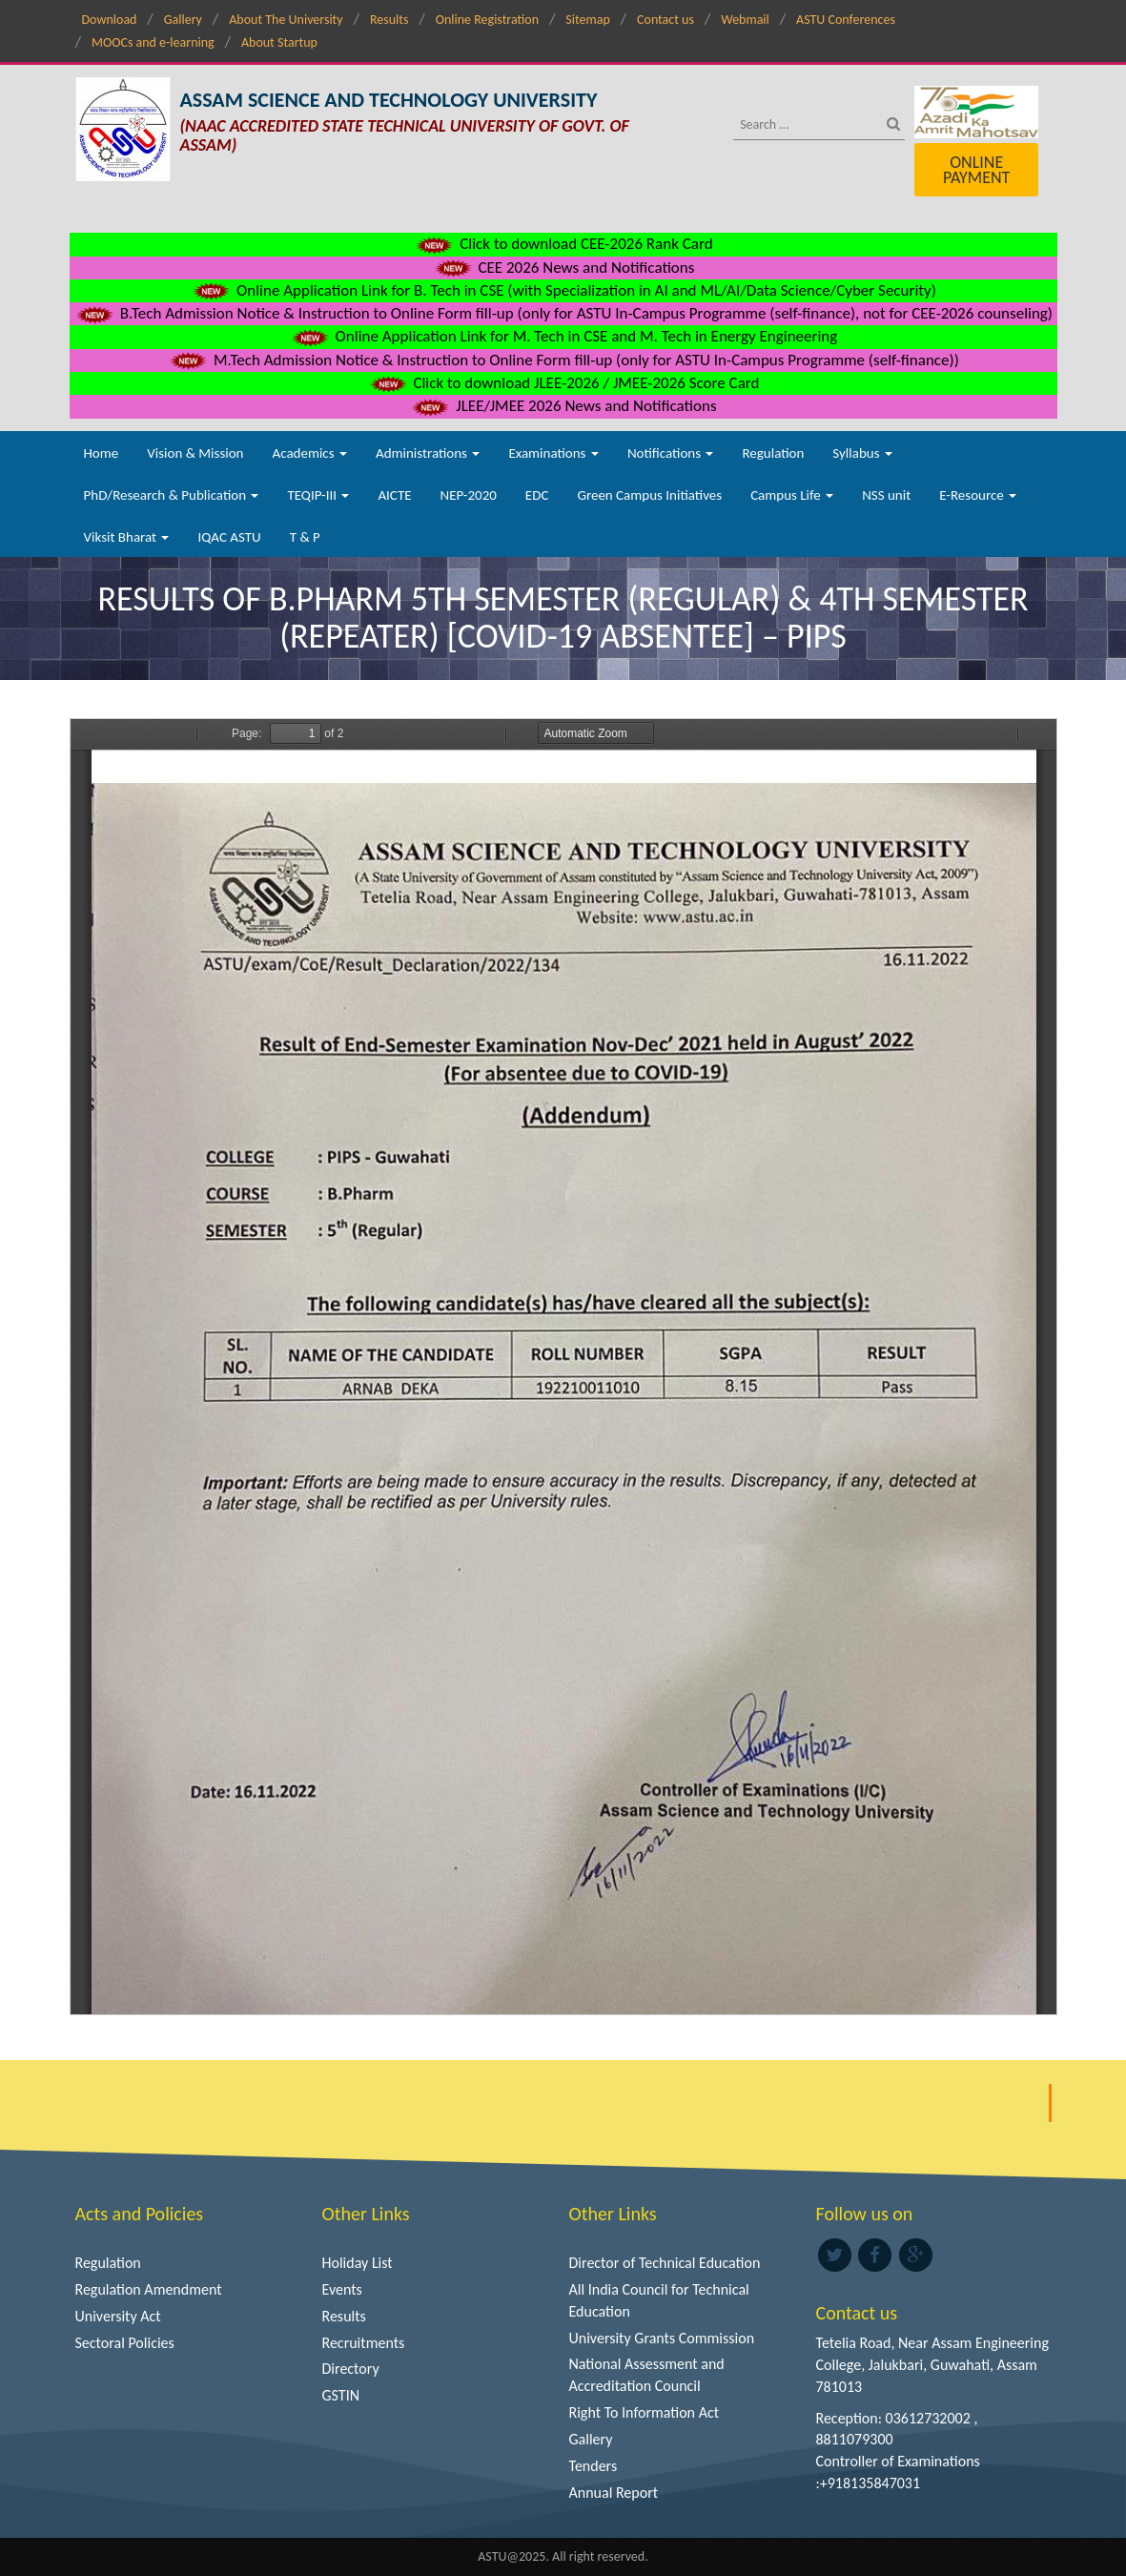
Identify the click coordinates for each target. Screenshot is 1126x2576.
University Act (118, 2316)
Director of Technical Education (665, 2263)
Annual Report (614, 2492)
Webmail (745, 19)
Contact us (665, 19)
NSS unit (886, 495)
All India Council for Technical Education (659, 2300)
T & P (305, 537)
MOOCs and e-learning (153, 42)
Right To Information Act (644, 2412)
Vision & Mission (195, 453)
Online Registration (487, 19)
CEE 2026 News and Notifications (563, 268)
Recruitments (363, 2343)
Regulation (773, 453)
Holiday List (357, 2263)
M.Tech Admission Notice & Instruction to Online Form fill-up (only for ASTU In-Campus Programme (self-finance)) (563, 360)
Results (389, 19)
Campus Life (791, 495)
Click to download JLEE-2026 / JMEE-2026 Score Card (563, 383)
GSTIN (341, 2395)
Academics (310, 453)
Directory (350, 2369)
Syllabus (862, 453)
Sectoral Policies (124, 2343)
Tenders (593, 2466)
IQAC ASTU (228, 537)
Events (342, 2289)
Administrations (428, 453)
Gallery (183, 19)
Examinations (553, 453)
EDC (537, 495)
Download (109, 19)
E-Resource (977, 495)
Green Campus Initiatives (649, 495)
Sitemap (587, 19)
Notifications (670, 453)
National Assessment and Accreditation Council (647, 2375)
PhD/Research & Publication (171, 495)
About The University (285, 19)
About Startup (279, 42)
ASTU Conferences (845, 19)
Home (101, 453)
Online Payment (976, 170)
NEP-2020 (468, 495)
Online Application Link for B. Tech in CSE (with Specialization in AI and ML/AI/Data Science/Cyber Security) (563, 290)
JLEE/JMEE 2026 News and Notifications (562, 406)
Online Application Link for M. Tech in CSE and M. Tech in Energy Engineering (563, 336)
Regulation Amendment (148, 2289)
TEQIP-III (318, 495)
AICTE (394, 495)
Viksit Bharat (127, 537)
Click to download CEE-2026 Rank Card (562, 244)
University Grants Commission (662, 2338)
